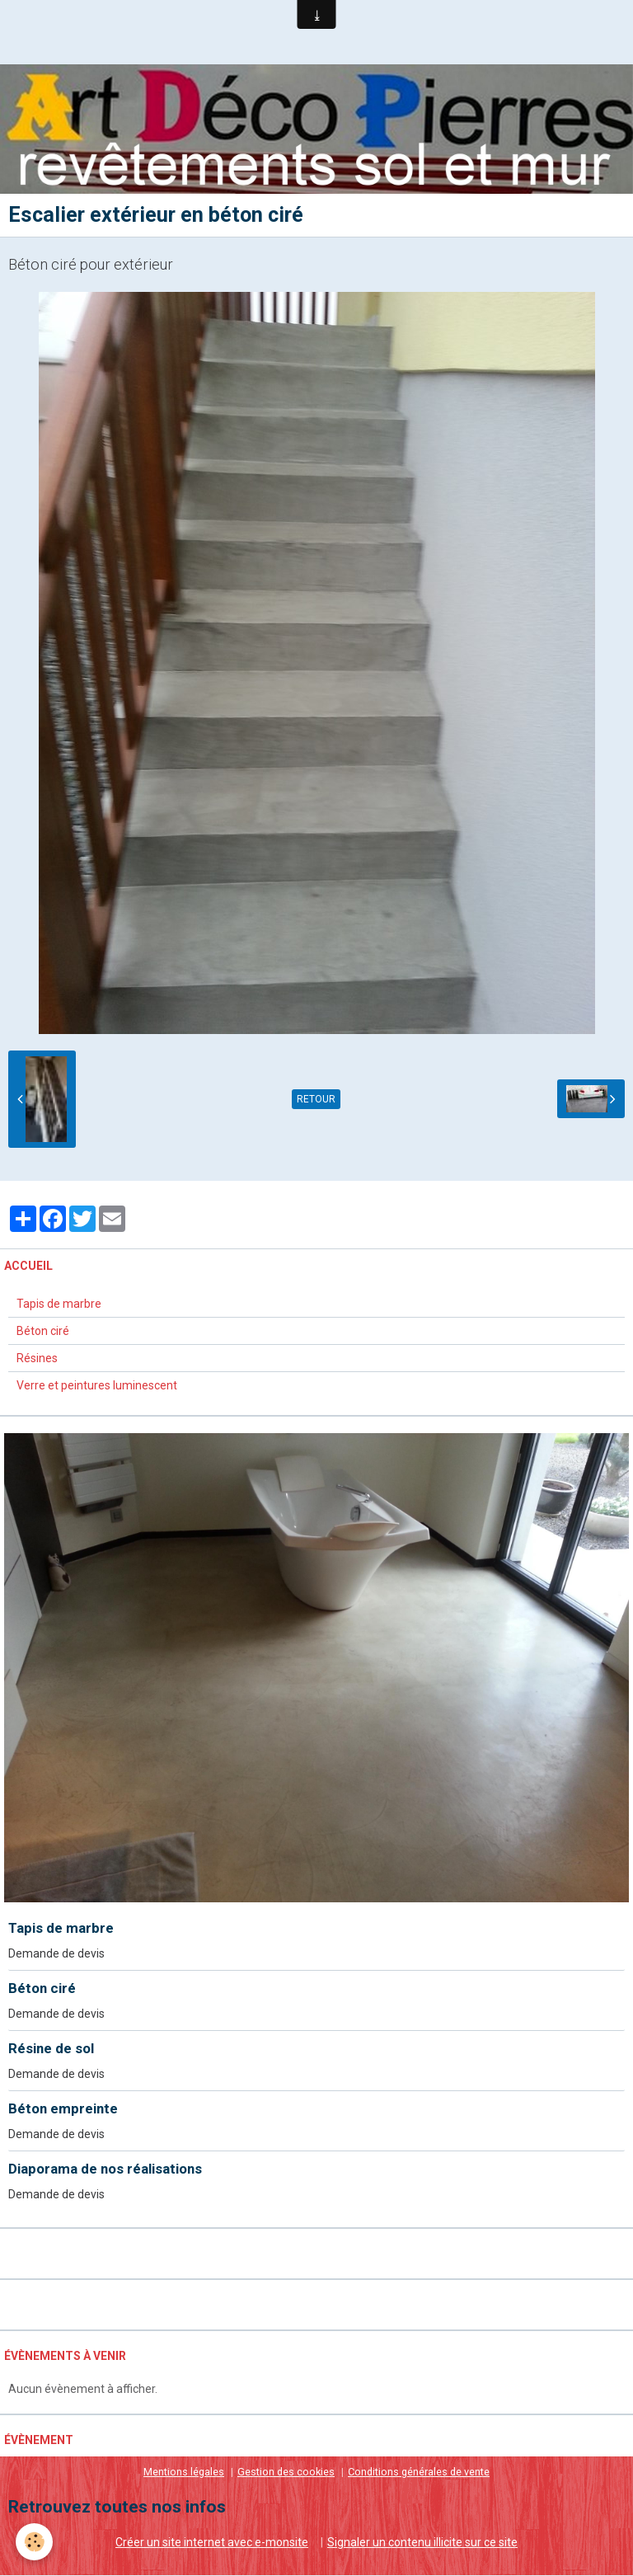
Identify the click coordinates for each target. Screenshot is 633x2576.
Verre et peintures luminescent (96, 1386)
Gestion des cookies (286, 2472)
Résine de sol (51, 2049)
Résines (37, 1359)
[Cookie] (35, 2541)
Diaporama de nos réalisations (105, 2169)
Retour (316, 1100)
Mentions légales (183, 2472)
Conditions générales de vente (419, 2472)
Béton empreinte (63, 2109)
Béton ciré (42, 1331)
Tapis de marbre (58, 1304)
